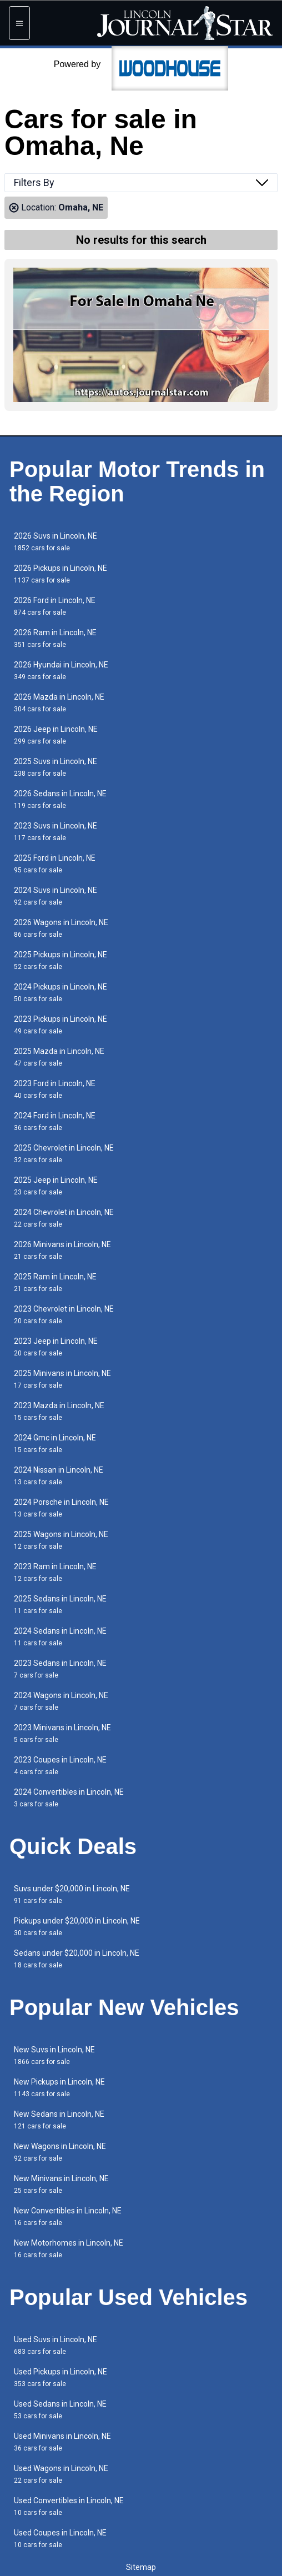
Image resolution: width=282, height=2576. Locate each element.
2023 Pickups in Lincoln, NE (60, 1025)
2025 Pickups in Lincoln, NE (60, 960)
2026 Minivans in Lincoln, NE (62, 1250)
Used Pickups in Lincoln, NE (60, 2377)
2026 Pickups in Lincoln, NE (60, 574)
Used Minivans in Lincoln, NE (62, 2442)
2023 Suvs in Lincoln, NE (55, 831)
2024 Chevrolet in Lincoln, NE (64, 1218)
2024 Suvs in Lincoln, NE (55, 896)
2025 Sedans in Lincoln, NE (60, 1604)
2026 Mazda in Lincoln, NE (59, 702)
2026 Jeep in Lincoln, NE (56, 735)
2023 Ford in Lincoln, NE (54, 1089)
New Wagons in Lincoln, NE (60, 2152)
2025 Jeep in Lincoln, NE (56, 1186)
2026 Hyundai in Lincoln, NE (61, 670)
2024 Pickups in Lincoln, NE (60, 992)
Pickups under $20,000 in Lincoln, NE (77, 1926)
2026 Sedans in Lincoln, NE (60, 799)
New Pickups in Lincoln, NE (59, 2087)
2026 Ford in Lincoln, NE (54, 606)
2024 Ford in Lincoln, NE (54, 1121)
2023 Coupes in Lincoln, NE (60, 1765)
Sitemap (141, 2567)
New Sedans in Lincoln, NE (59, 2120)
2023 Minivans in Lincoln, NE (62, 1733)
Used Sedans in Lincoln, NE (60, 2409)
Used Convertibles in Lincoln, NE (69, 2506)
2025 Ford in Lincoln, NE (54, 863)
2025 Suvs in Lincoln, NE (55, 767)
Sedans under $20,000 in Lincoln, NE (76, 1959)
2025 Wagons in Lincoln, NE (61, 1540)
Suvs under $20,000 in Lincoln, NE (72, 1894)
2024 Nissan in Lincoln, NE (58, 1475)
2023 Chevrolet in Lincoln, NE (64, 1314)
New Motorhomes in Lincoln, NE (68, 2248)
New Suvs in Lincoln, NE (54, 2055)
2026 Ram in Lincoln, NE (55, 638)
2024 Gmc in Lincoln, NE (55, 1443)
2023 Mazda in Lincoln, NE (59, 1411)
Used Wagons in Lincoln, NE (61, 2474)
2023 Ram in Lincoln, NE (55, 1572)
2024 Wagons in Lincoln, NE (61, 1701)
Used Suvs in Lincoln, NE (55, 2345)
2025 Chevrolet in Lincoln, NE (64, 1153)
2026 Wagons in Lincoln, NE (61, 928)
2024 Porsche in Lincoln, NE (61, 1508)
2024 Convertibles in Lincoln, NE (69, 1797)
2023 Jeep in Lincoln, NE (56, 1347)
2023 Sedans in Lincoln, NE (60, 1669)
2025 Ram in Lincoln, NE (55, 1282)
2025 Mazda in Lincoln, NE (59, 1057)
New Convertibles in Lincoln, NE (68, 2216)
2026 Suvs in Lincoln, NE (55, 541)
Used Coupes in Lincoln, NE (60, 2538)
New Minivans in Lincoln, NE (61, 2184)
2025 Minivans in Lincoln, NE (62, 1379)
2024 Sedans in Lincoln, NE (60, 1636)
